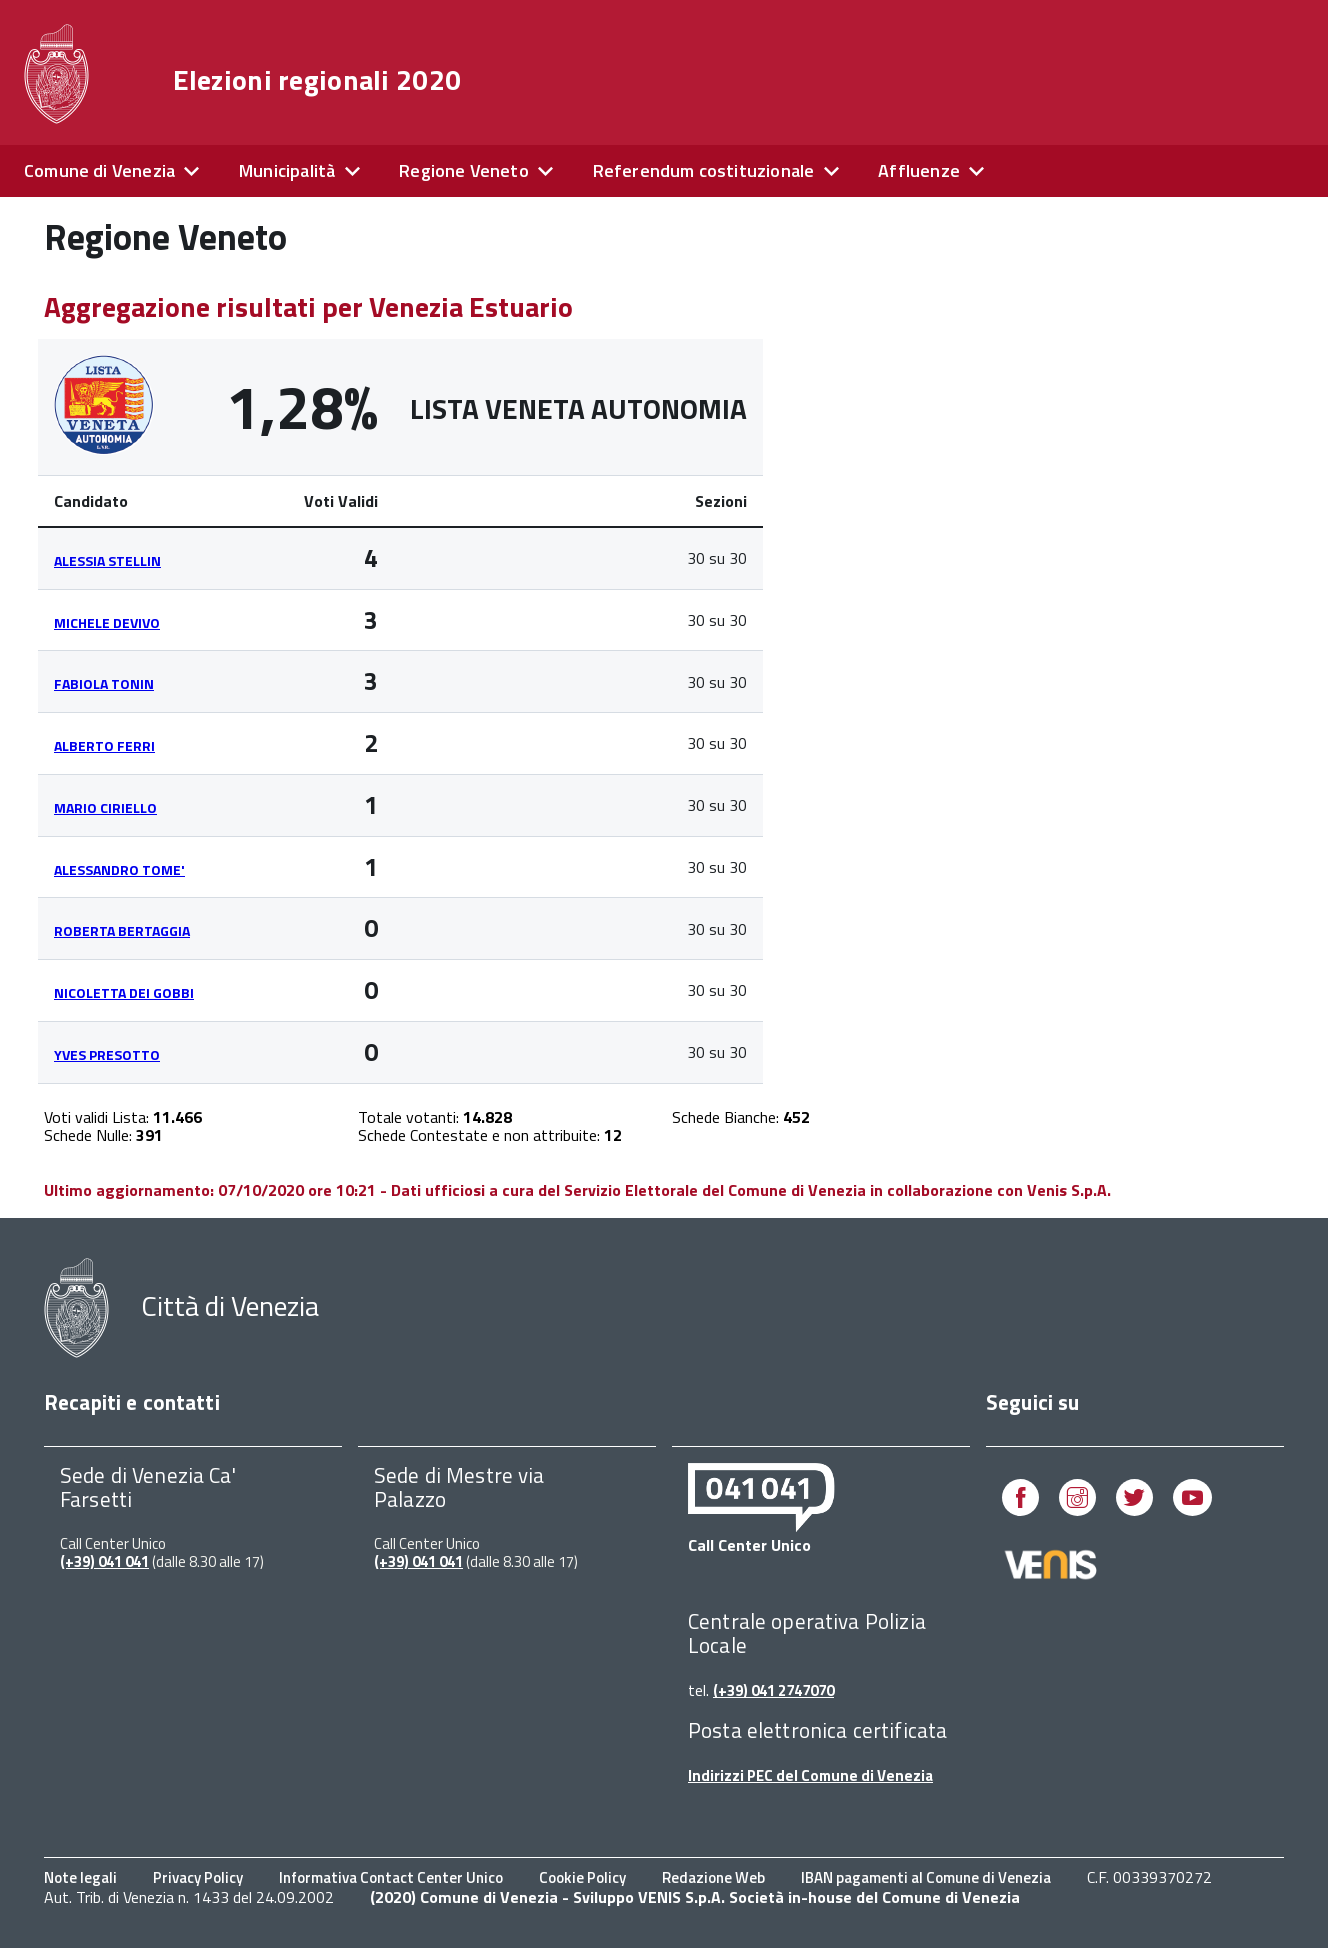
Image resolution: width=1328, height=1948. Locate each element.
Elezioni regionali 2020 (317, 80)
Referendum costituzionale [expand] (704, 170)
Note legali (80, 1877)
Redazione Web (713, 1877)
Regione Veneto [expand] (464, 170)
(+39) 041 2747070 (773, 1690)
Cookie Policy (582, 1877)
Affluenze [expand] (919, 170)
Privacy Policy (198, 1877)
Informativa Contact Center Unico (391, 1877)
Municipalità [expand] (287, 170)
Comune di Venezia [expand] (99, 170)
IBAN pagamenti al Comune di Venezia (926, 1877)
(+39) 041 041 (104, 1561)
